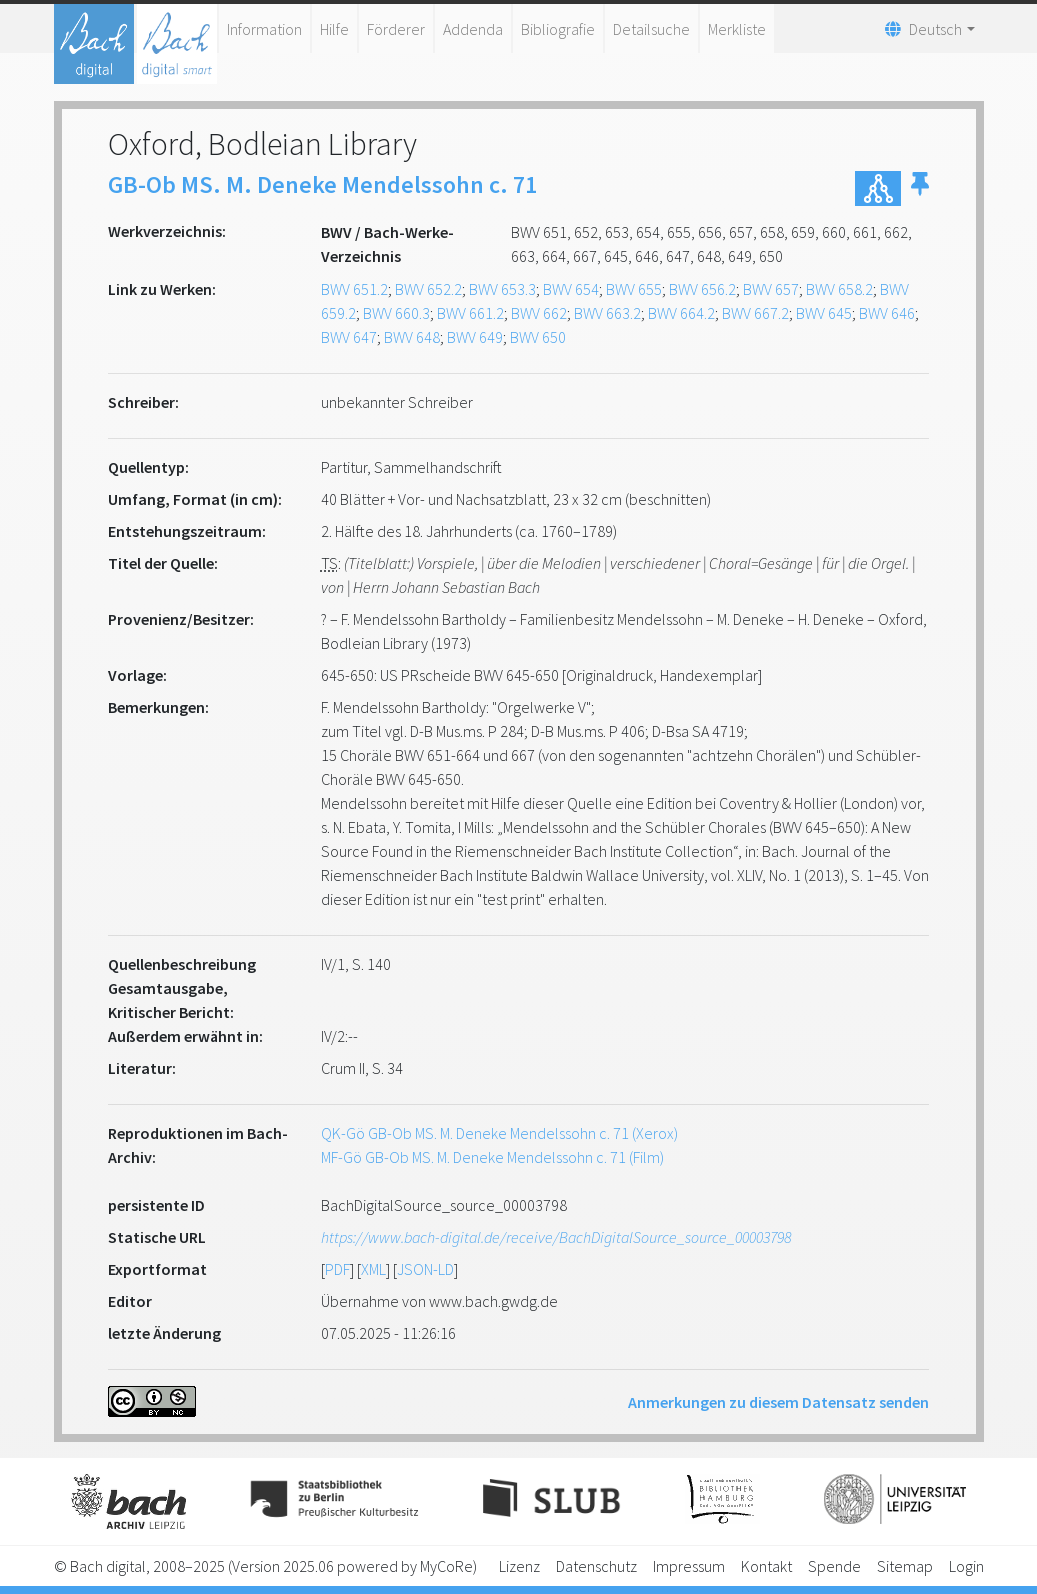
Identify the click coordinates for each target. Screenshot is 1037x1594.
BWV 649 (475, 337)
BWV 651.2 (354, 289)
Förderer (396, 29)
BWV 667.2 (755, 313)
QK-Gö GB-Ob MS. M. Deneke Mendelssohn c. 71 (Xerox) (499, 1133)
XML (373, 1269)
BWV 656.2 (702, 289)
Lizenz (519, 1566)
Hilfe (334, 29)
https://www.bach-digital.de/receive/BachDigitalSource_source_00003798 (556, 1237)
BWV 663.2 (607, 313)
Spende (834, 1566)
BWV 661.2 (470, 313)
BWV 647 (349, 337)
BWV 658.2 (839, 289)
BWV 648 (412, 337)
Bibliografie (558, 29)
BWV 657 (771, 289)
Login (966, 1566)
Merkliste (737, 29)
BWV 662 (539, 313)
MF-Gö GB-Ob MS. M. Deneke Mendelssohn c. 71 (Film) (492, 1157)
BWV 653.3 (502, 289)
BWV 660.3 (396, 313)
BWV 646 (887, 313)
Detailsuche (651, 29)
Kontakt (766, 1566)
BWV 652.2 (428, 289)
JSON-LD (425, 1269)
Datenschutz (596, 1566)
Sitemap (905, 1566)
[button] (920, 188)
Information (264, 29)
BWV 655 (634, 289)
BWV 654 (571, 289)
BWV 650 (538, 337)
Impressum (689, 1566)
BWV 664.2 (681, 313)
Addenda (473, 29)
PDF (337, 1269)
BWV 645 (824, 313)
